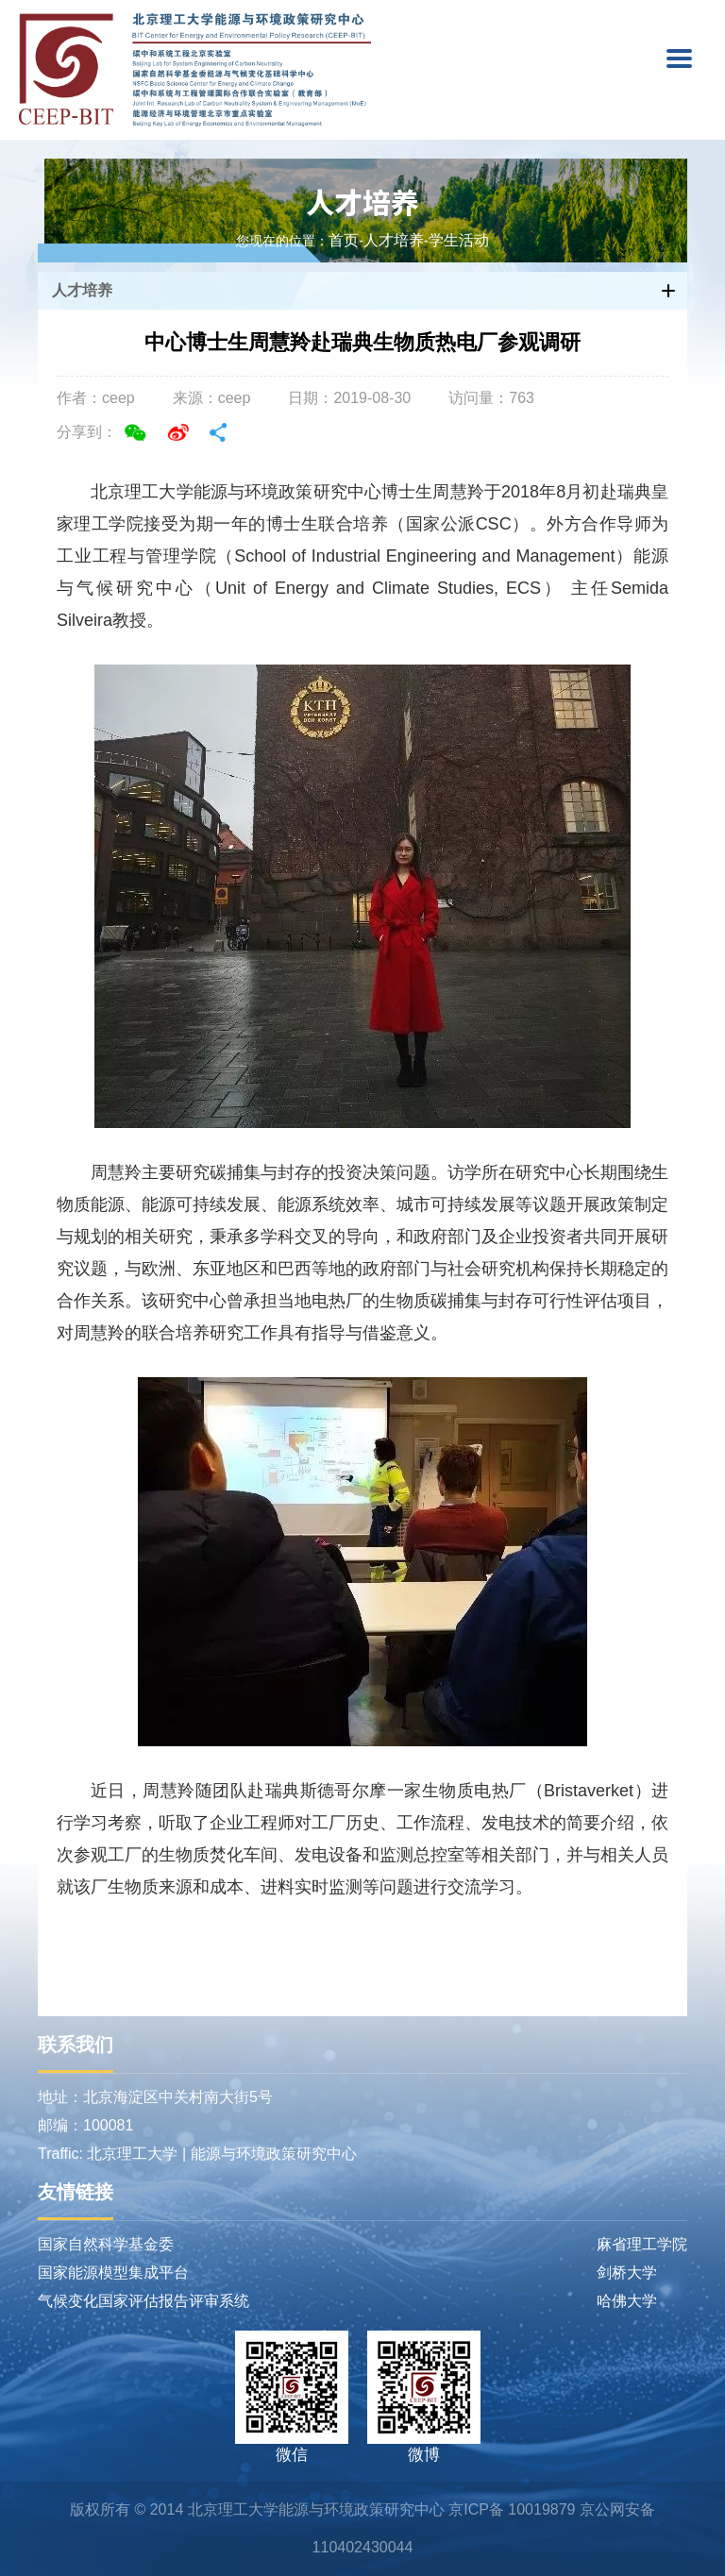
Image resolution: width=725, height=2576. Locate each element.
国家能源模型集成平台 (113, 2273)
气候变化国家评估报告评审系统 (143, 2301)
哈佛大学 (627, 2301)
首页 (344, 240)
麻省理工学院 (642, 2244)
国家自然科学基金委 (106, 2244)
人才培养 (362, 201)
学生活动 (459, 240)
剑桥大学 (627, 2273)
